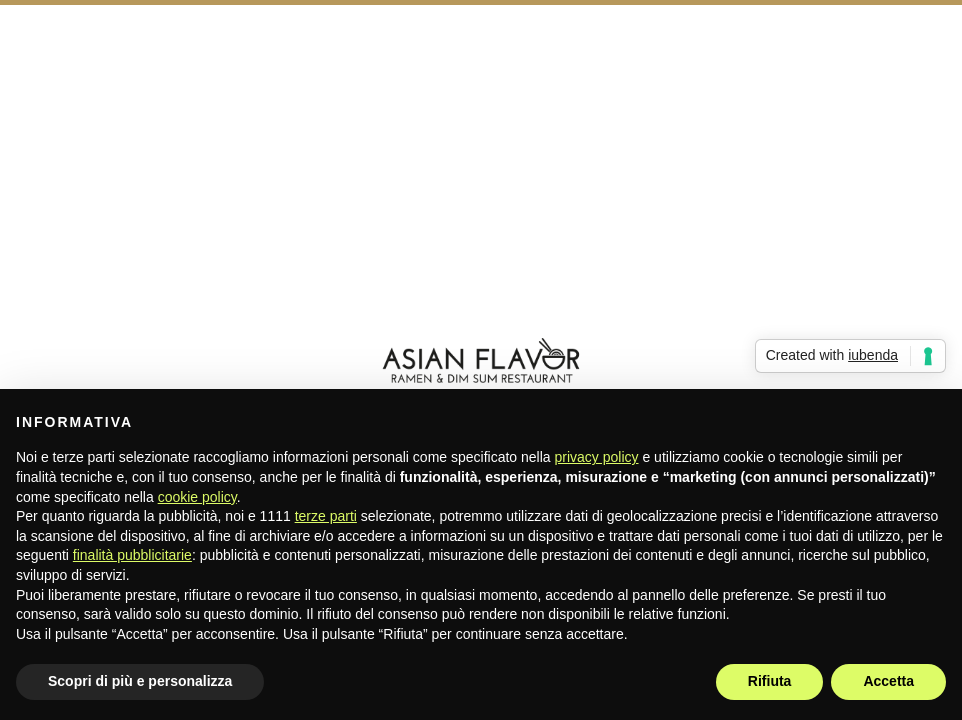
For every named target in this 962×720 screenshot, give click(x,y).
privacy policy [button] (597, 457)
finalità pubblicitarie (132, 555)
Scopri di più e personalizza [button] (140, 681)
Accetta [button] (888, 681)
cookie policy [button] (197, 497)
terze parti (326, 516)
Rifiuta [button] (770, 681)
